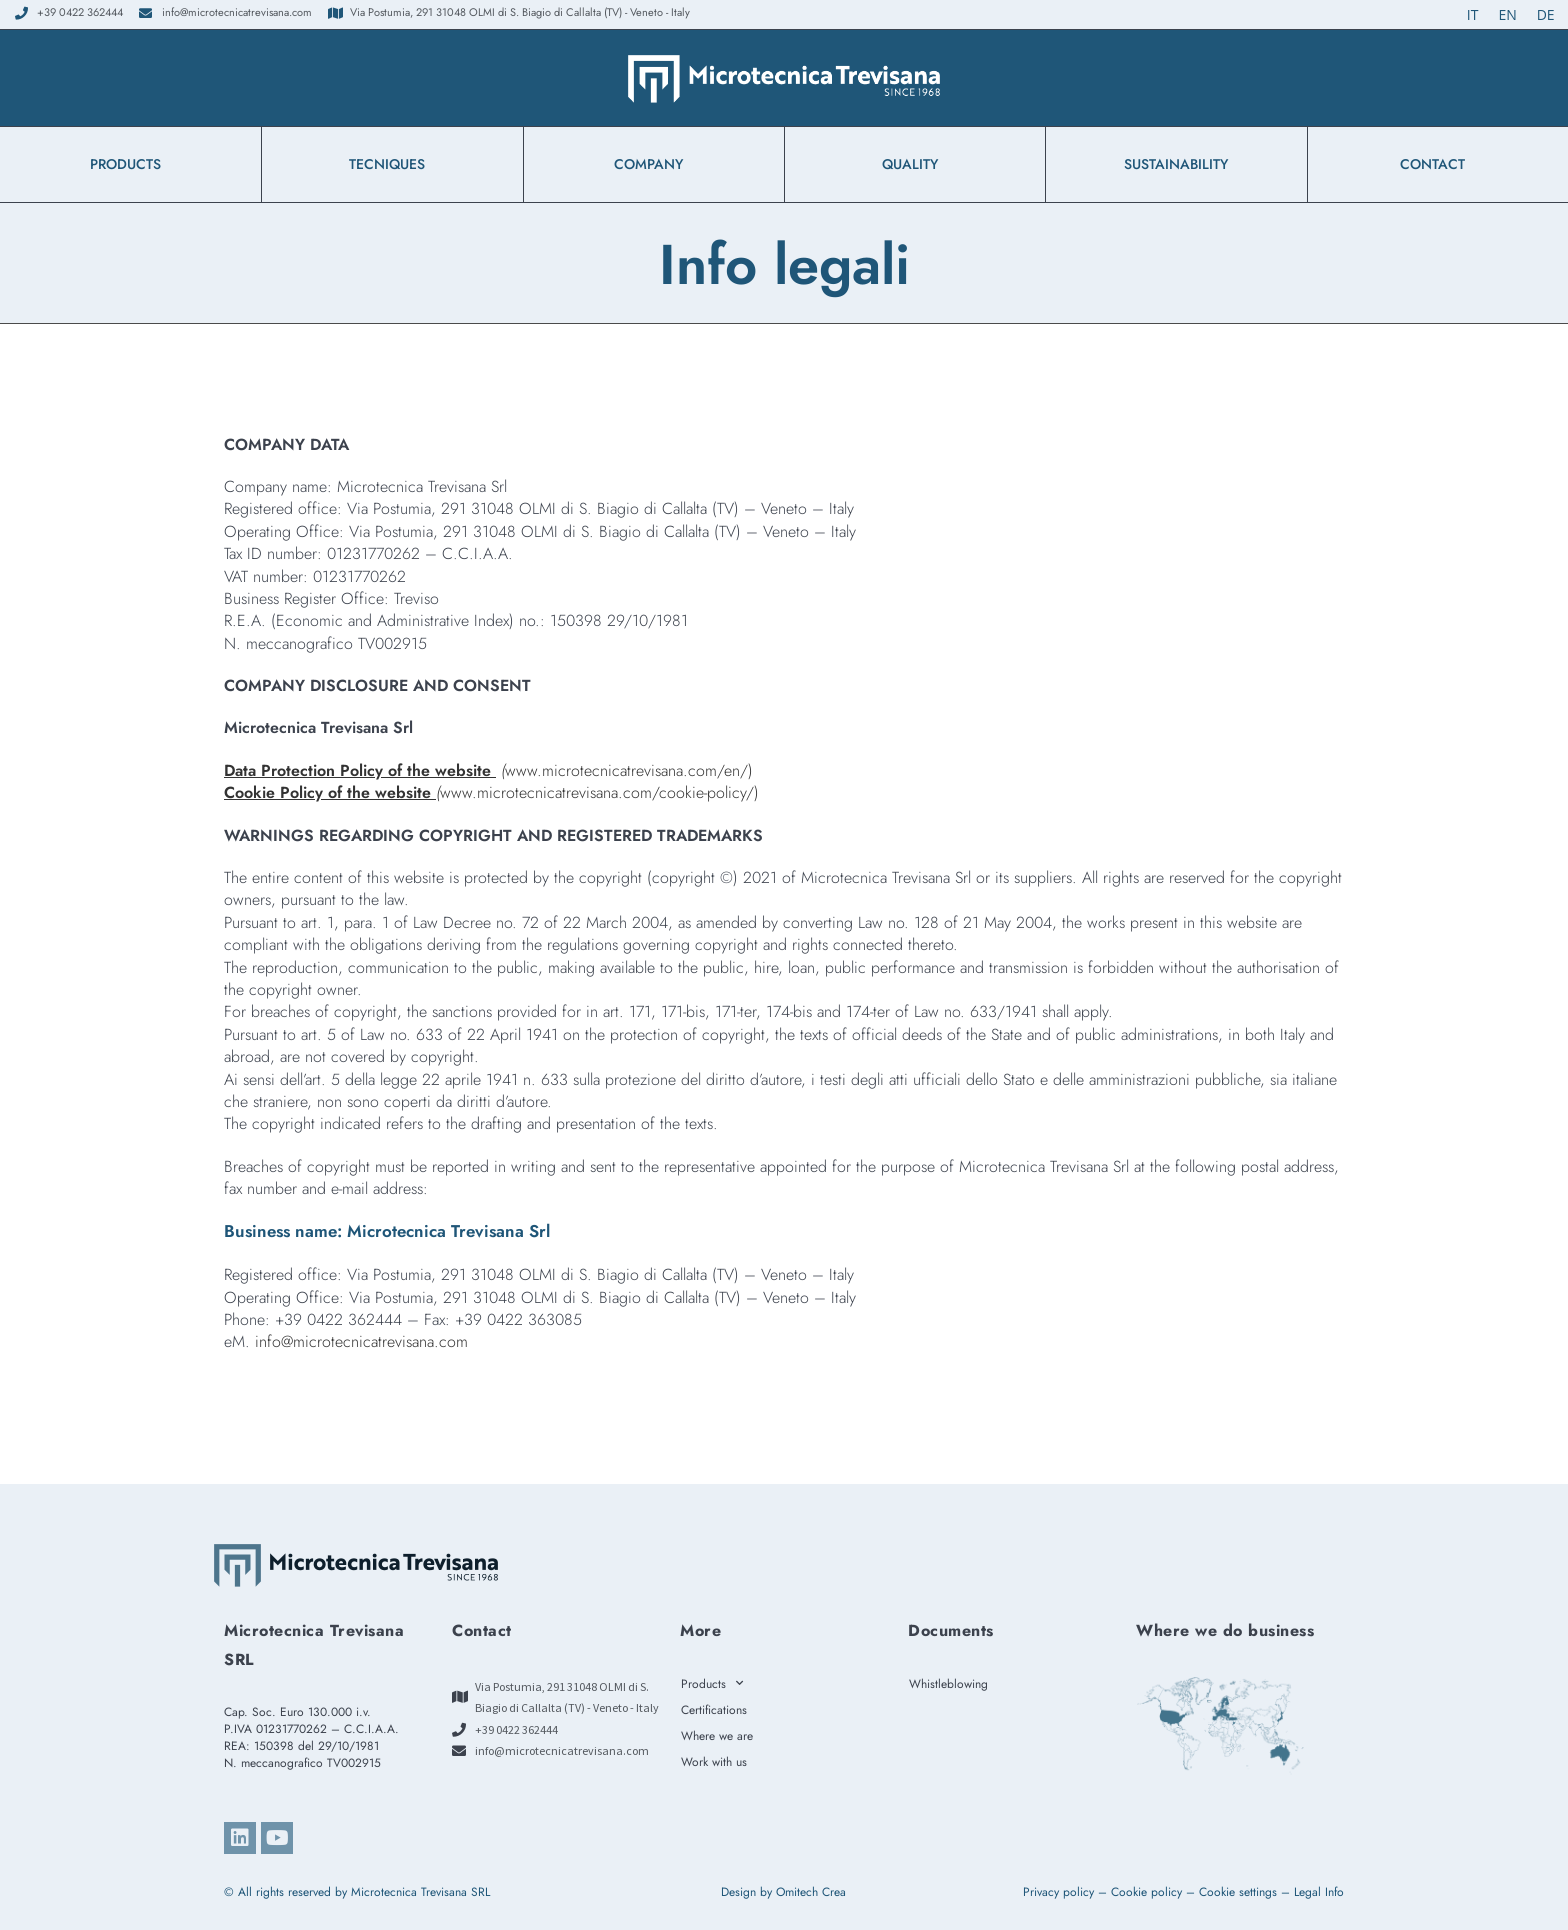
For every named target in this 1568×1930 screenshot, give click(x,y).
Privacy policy (1058, 1892)
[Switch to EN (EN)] (1507, 15)
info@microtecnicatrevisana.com (361, 1341)
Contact (1437, 164)
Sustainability (1176, 164)
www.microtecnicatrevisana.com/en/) (488, 770)
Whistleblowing (953, 1684)
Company (653, 164)
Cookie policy (1146, 1892)
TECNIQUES (392, 164)
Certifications (714, 1710)
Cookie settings (1238, 1892)
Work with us (714, 1762)
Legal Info (1319, 1892)
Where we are (717, 1736)
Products (130, 164)
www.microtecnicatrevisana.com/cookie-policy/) (491, 792)
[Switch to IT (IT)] (1473, 15)
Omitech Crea (811, 1892)
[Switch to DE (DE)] (1546, 15)
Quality (915, 164)
